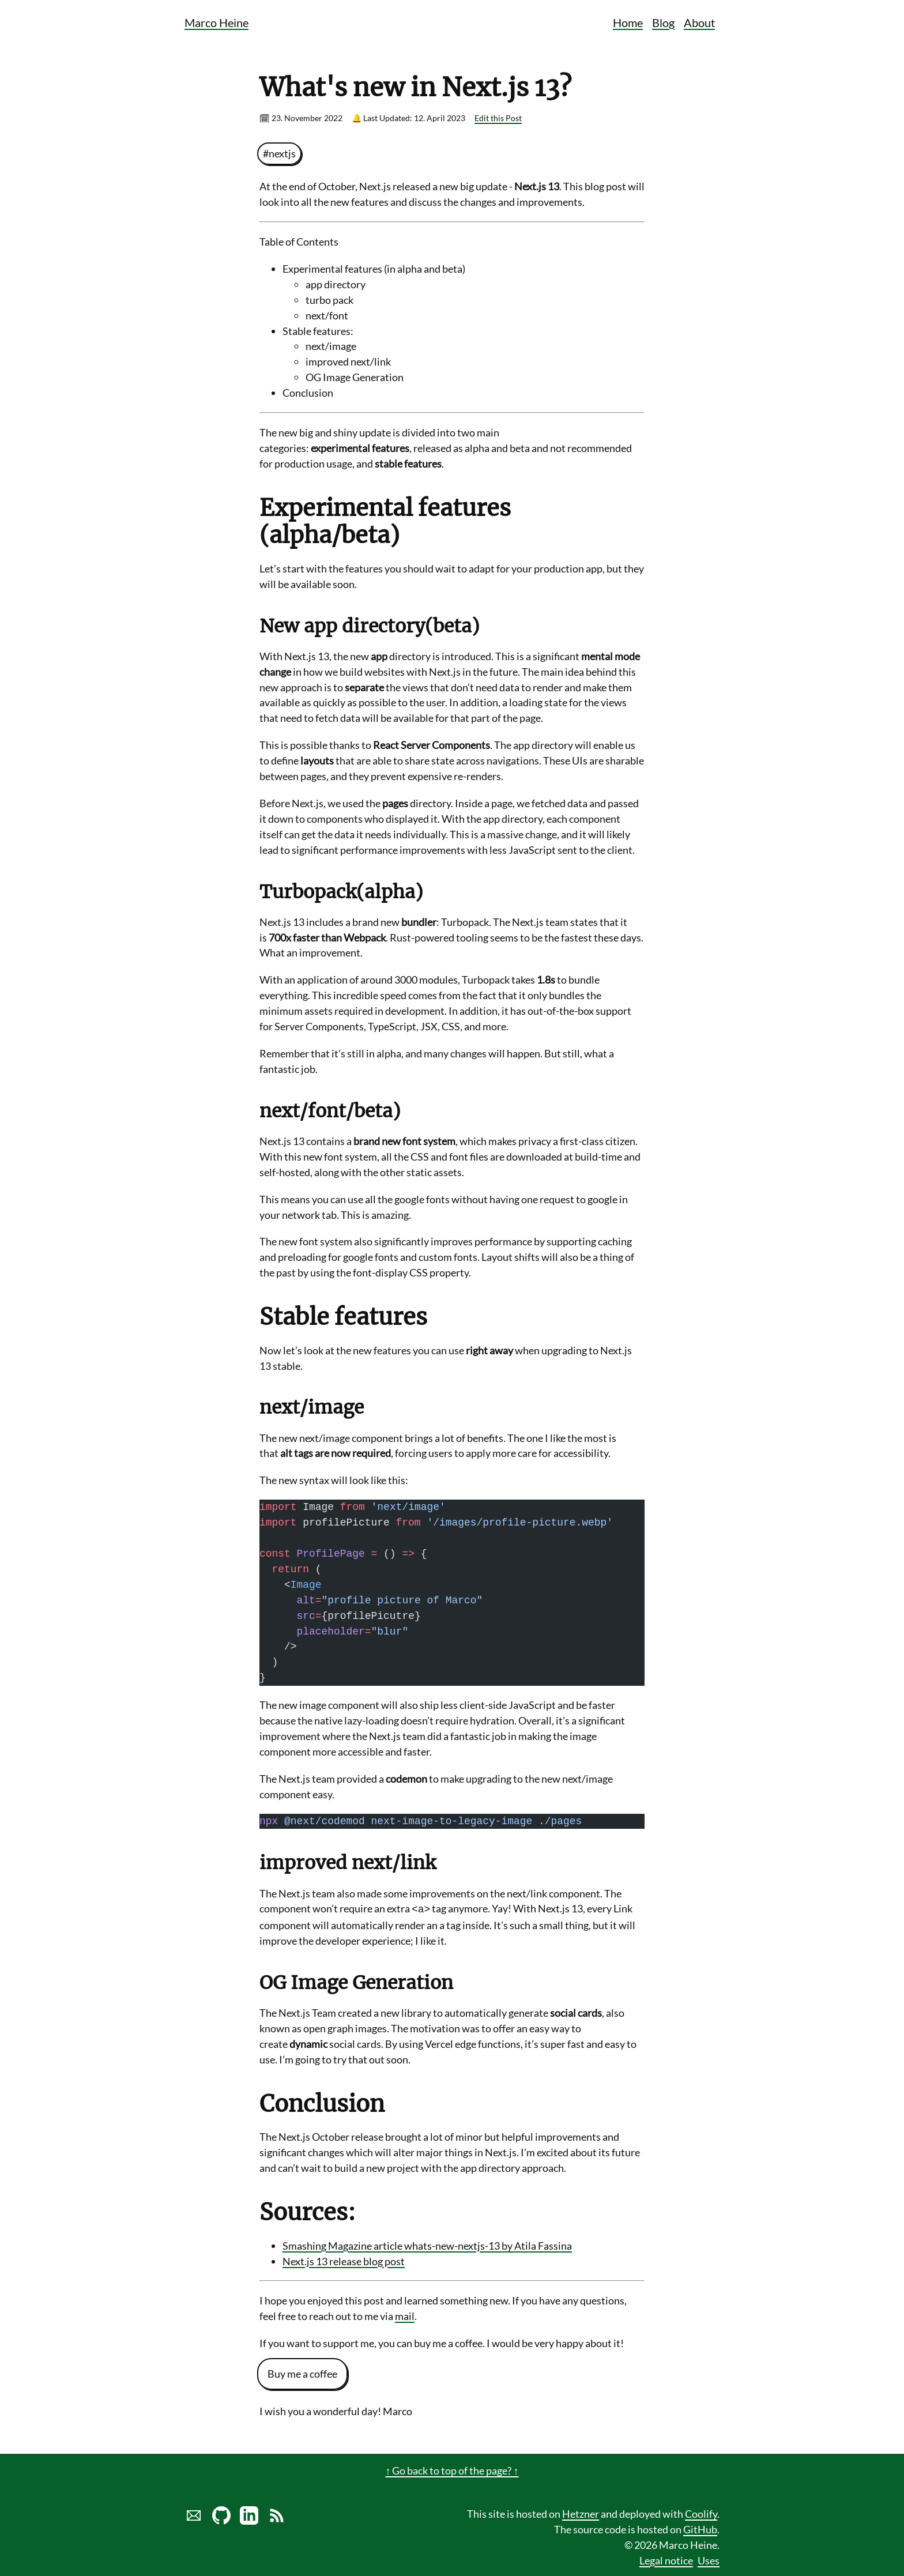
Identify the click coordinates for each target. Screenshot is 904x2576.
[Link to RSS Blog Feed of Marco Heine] (277, 2519)
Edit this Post (498, 118)
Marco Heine (216, 22)
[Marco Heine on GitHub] (221, 2519)
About (699, 22)
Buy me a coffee (302, 2372)
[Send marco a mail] (193, 2519)
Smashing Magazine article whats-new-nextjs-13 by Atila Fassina (427, 2244)
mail (405, 2314)
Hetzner (580, 2512)
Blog (663, 22)
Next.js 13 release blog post (343, 2260)
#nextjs (279, 153)
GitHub (700, 2528)
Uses (709, 2559)
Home (628, 22)
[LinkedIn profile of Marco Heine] (249, 2519)
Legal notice (666, 2559)
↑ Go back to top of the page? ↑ (452, 2469)
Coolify (701, 2512)
